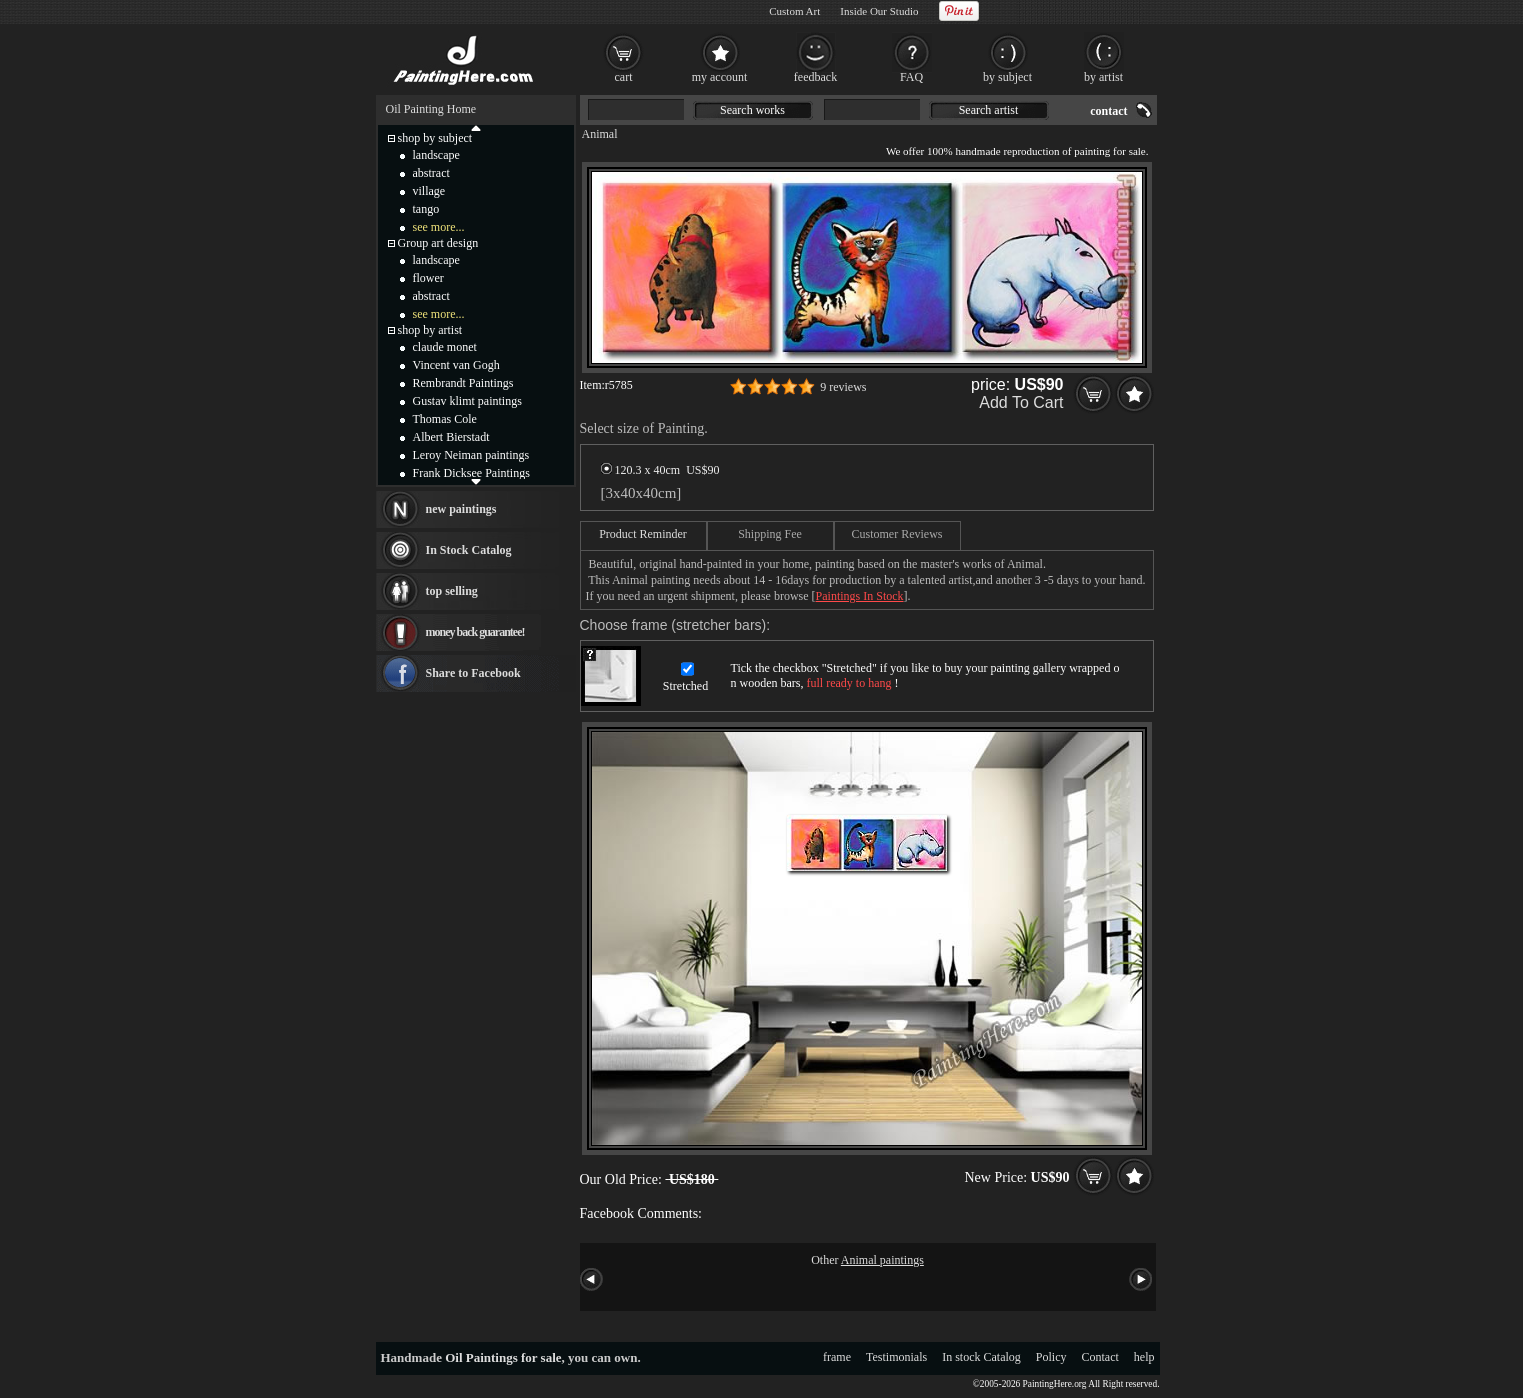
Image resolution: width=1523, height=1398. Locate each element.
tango (426, 209)
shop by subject (435, 138)
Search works (752, 110)
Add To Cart (1021, 402)
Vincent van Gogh (456, 365)
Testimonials (896, 1357)
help (1144, 1357)
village (429, 191)
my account (720, 77)
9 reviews (843, 387)
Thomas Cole (445, 419)
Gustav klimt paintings (467, 401)
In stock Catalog (981, 1357)
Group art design (438, 243)
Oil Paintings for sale (503, 1357)
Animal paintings (882, 1260)
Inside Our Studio (879, 11)
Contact (1100, 1357)
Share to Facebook (473, 673)
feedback (815, 77)
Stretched (685, 686)
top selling (452, 591)
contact (1108, 111)
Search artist (989, 110)
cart (624, 77)
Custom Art (794, 11)
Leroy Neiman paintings (471, 455)
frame (837, 1357)
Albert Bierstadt (451, 437)
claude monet (445, 347)
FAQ (911, 77)
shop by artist (430, 330)
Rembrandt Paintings (463, 383)
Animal (600, 134)
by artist (1103, 77)
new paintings (461, 509)
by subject (1007, 77)
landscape (436, 155)
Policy (1051, 1357)
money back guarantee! (475, 632)
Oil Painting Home (431, 109)
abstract (431, 173)
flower (428, 278)
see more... (439, 227)
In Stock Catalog (469, 550)
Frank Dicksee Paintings (471, 473)
